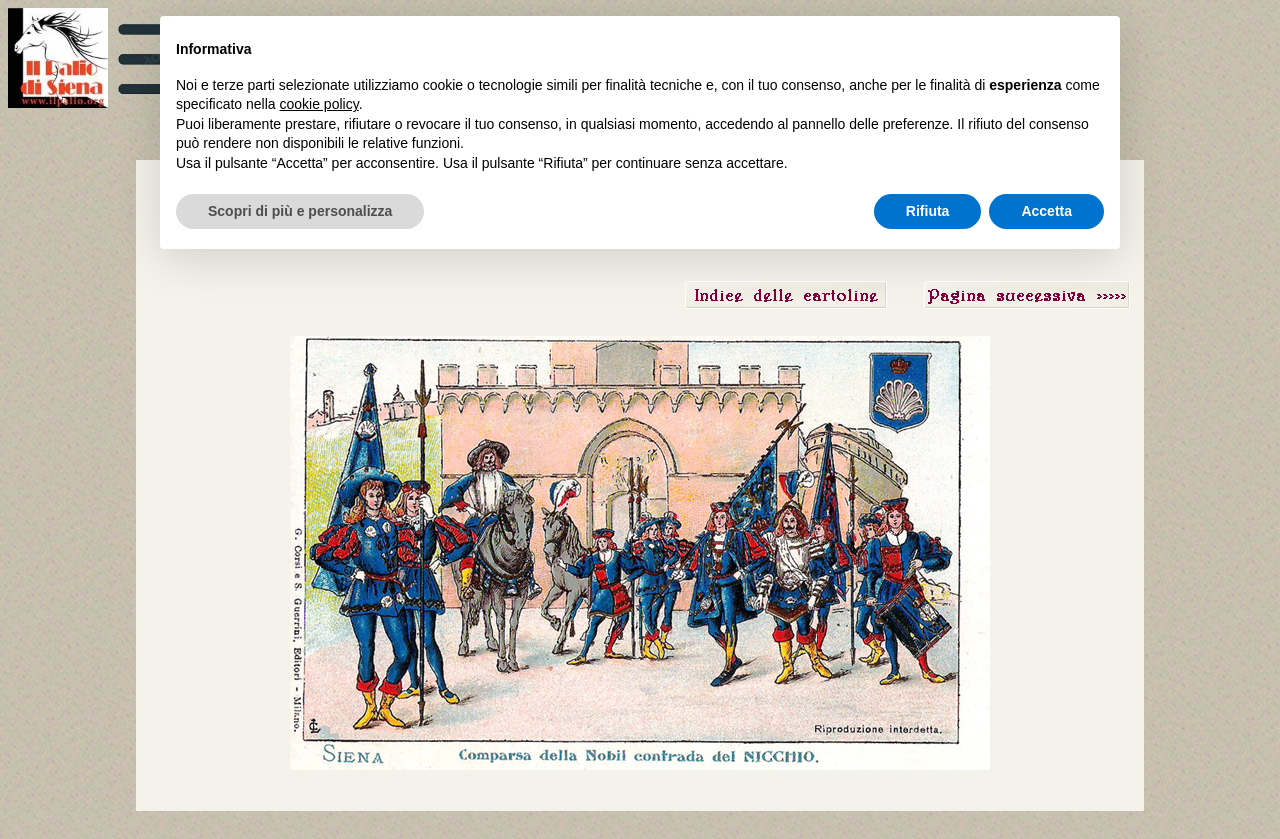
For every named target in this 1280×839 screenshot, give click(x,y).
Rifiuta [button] (928, 211)
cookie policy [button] (319, 104)
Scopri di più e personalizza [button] (300, 211)
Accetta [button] (1046, 211)
